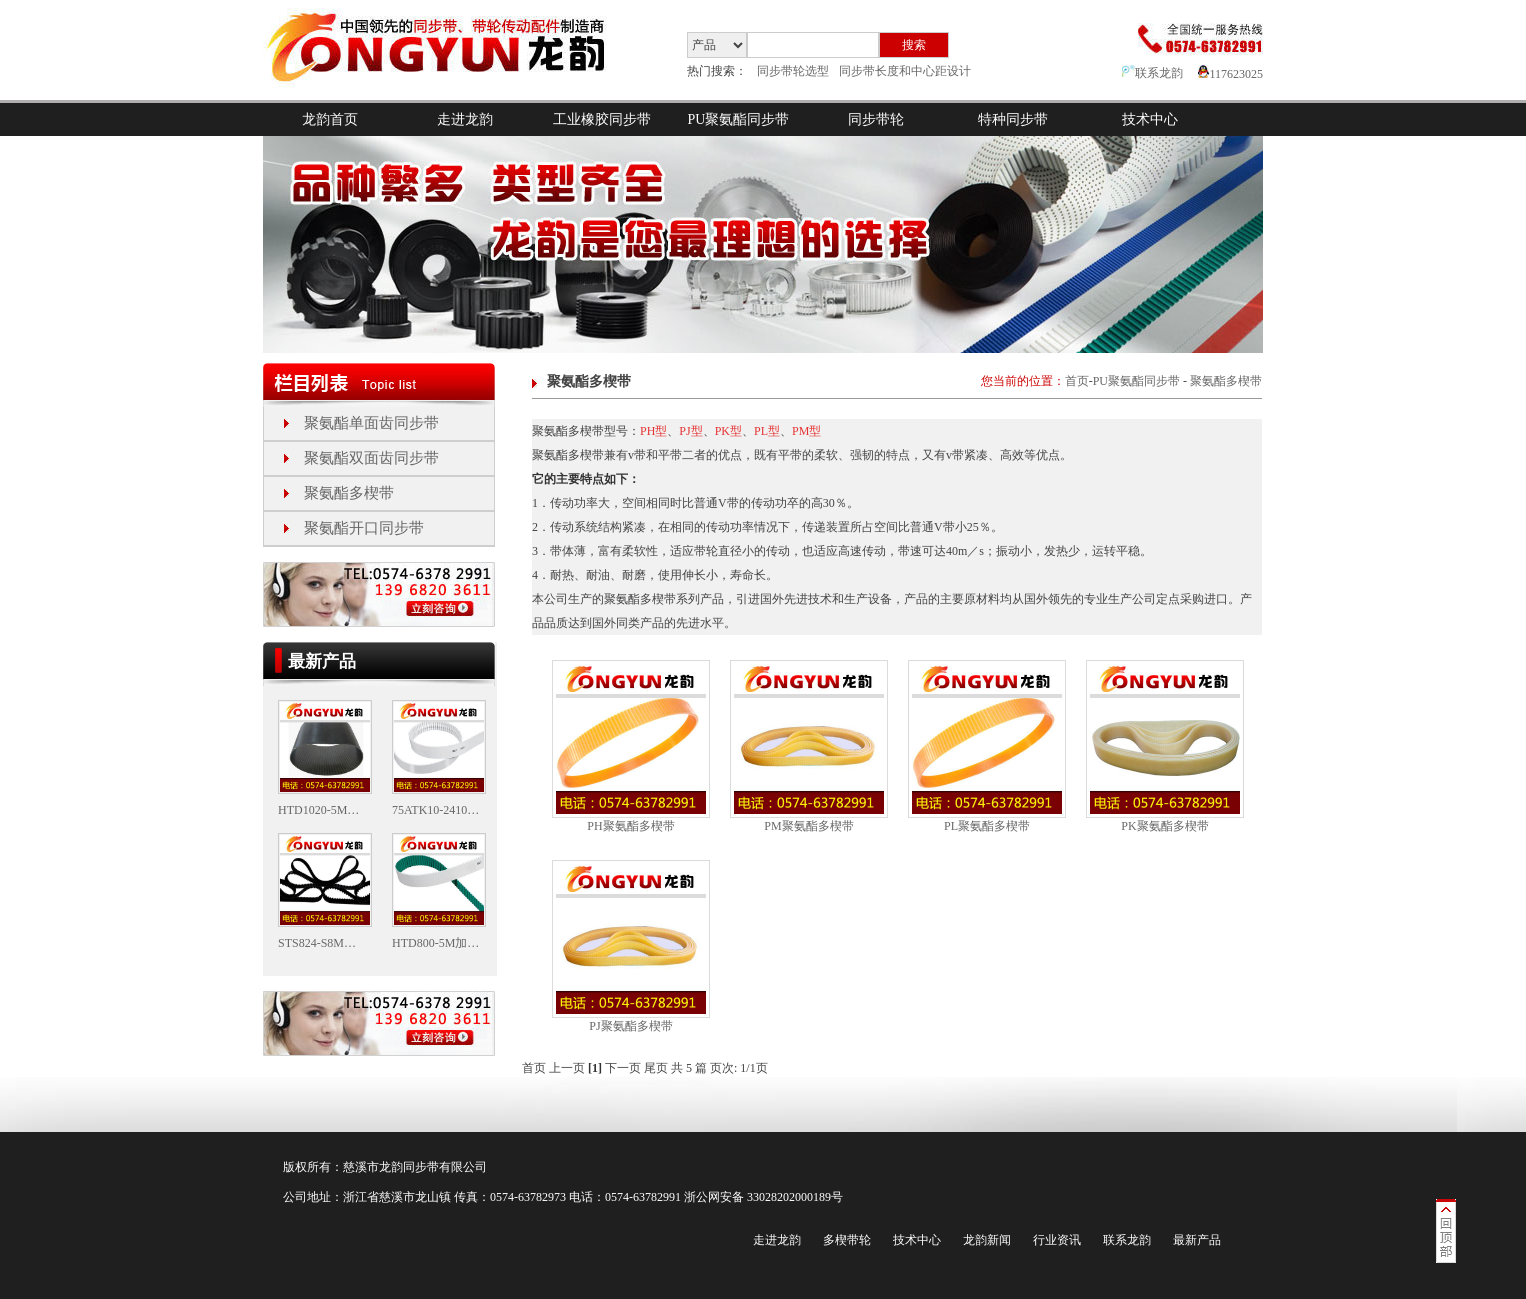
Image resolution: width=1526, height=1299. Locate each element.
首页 (1077, 381)
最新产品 (1197, 1240)
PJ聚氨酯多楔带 (630, 1026)
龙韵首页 (330, 119)
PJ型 (690, 431)
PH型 (653, 431)
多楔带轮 (847, 1240)
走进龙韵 (465, 119)
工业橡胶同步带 (602, 119)
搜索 (914, 45)
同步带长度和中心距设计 (905, 71)
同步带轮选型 (793, 71)
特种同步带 (1013, 119)
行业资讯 (1057, 1240)
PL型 (767, 431)
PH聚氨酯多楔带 (630, 826)
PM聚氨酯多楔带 (808, 826)
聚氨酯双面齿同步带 (371, 458)
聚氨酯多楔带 (349, 493)
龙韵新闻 (987, 1240)
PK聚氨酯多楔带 (1164, 826)
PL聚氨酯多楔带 (987, 826)
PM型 (806, 431)
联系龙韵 (1152, 73)
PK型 (728, 431)
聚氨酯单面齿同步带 (371, 423)
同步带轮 (876, 119)
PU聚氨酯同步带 (739, 119)
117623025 (1230, 74)
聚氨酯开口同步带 (364, 528)
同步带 (421, 1167)
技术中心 (1150, 119)
